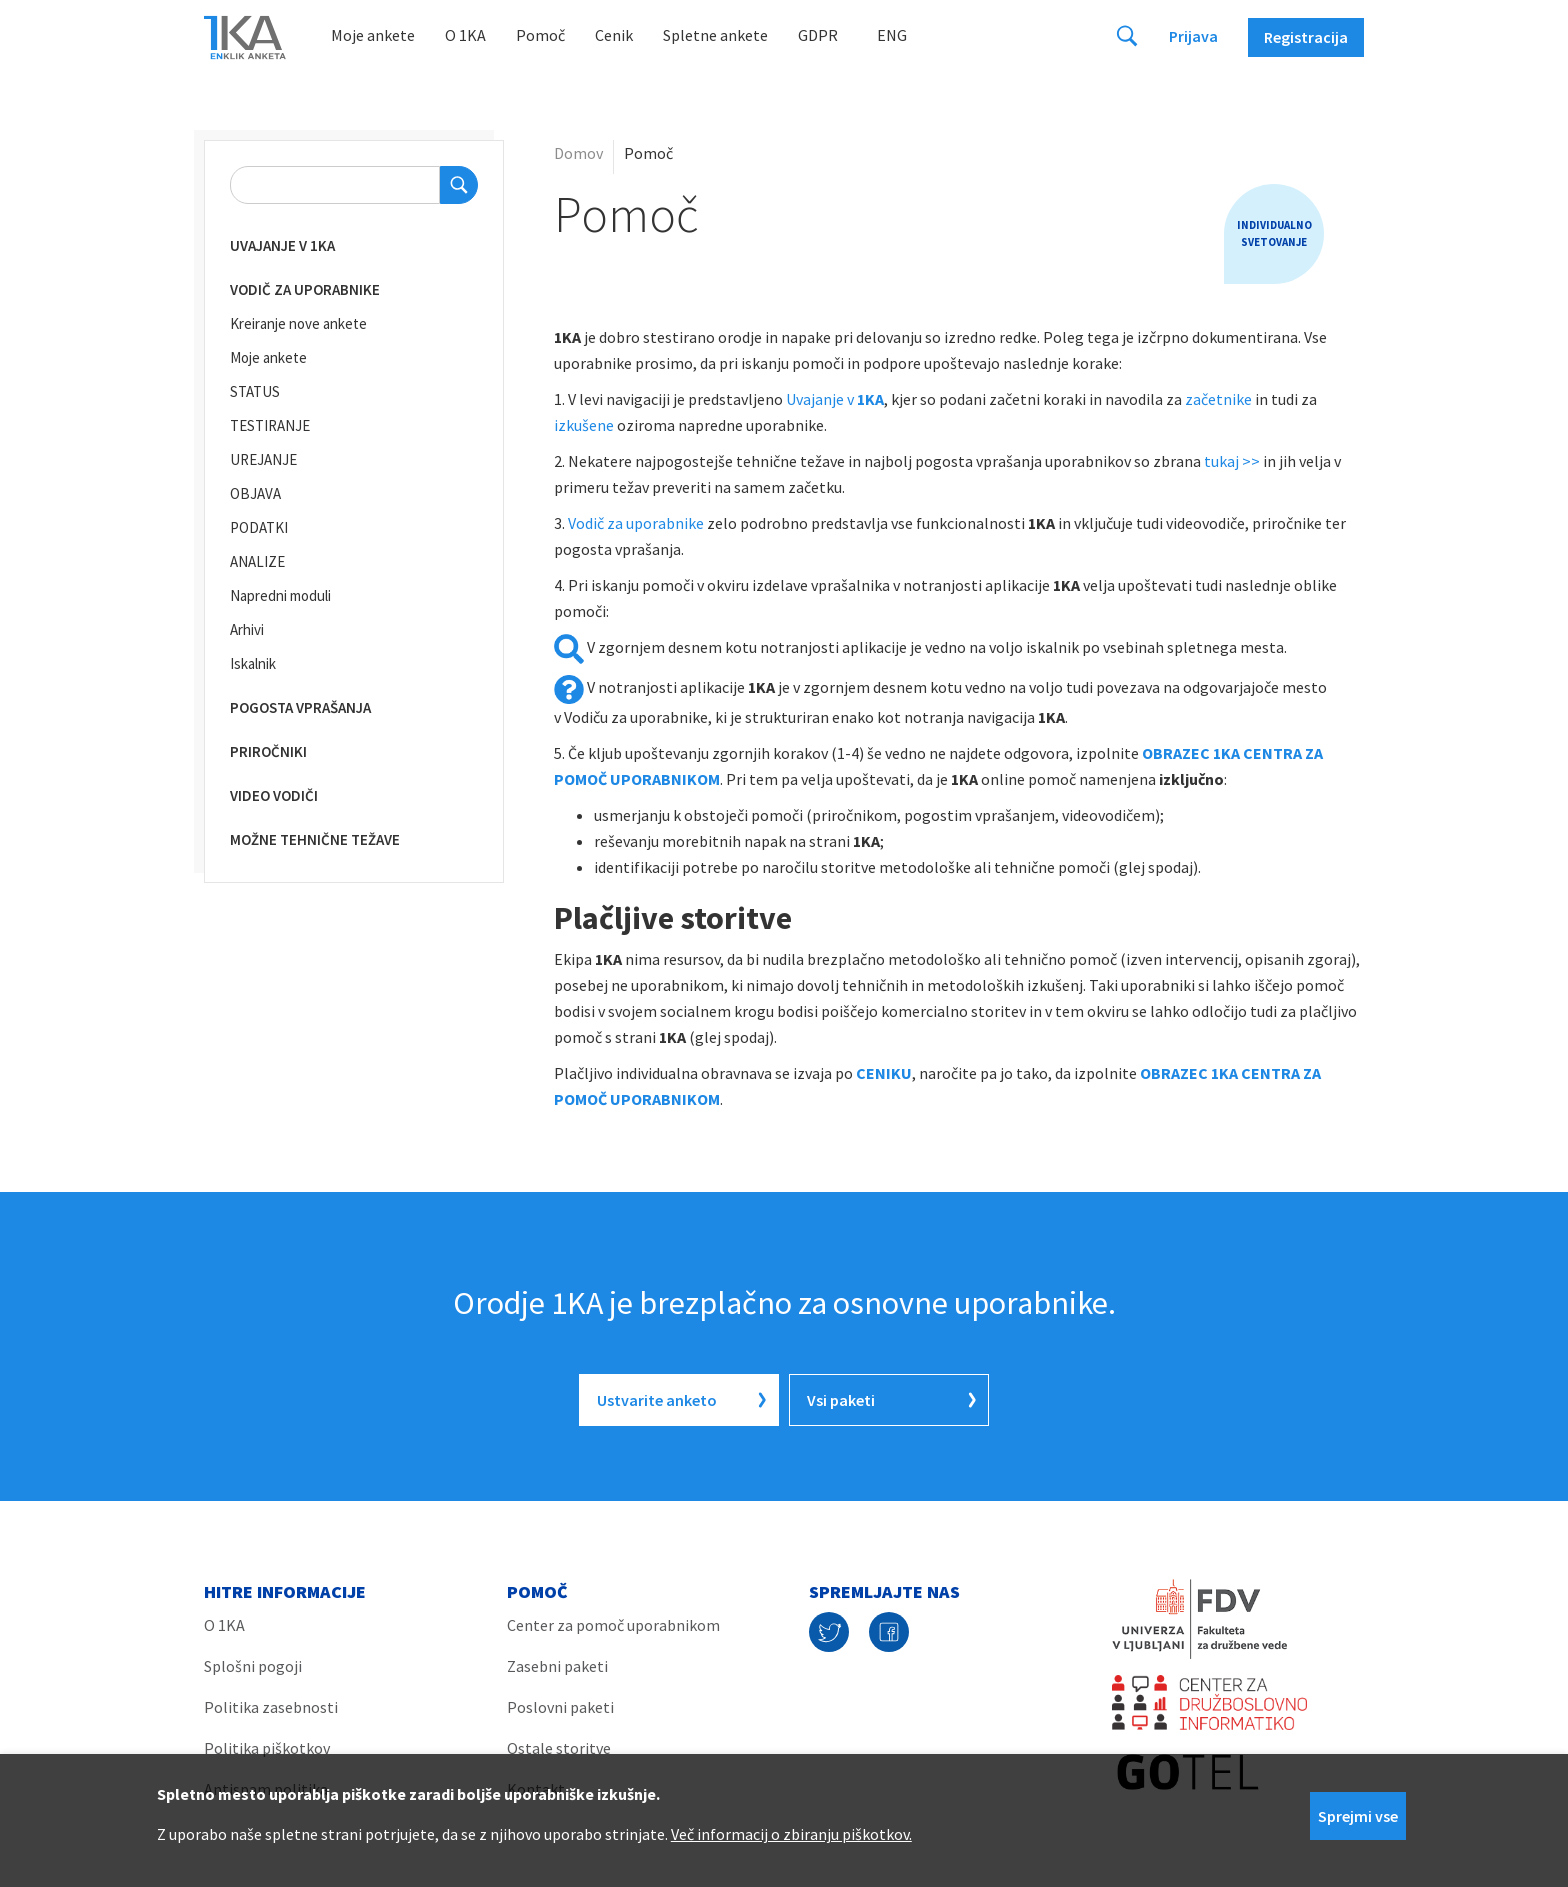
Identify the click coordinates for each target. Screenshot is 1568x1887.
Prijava (1193, 36)
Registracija (1306, 37)
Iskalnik (253, 663)
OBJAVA (255, 493)
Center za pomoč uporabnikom (613, 1625)
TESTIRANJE (270, 425)
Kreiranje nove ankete (298, 323)
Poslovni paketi (560, 1707)
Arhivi (247, 629)
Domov (578, 153)
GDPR (818, 35)
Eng (892, 35)
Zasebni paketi (557, 1666)
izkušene (585, 425)
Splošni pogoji (253, 1666)
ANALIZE (257, 561)
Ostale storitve (559, 1748)
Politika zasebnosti (271, 1707)
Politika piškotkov (267, 1748)
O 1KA (465, 35)
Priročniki (268, 751)
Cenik (614, 35)
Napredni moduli (280, 595)
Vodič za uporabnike (305, 289)
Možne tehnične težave (315, 839)
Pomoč (540, 35)
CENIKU (884, 1073)
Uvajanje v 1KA (282, 245)
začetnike (1218, 399)
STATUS (255, 391)
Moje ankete (373, 35)
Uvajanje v (835, 399)
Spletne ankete (715, 35)
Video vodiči (274, 795)
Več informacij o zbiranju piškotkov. (791, 1834)
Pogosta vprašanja (300, 707)
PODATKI (259, 527)
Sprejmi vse (1358, 1816)
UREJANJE (263, 459)
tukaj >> (1232, 461)
